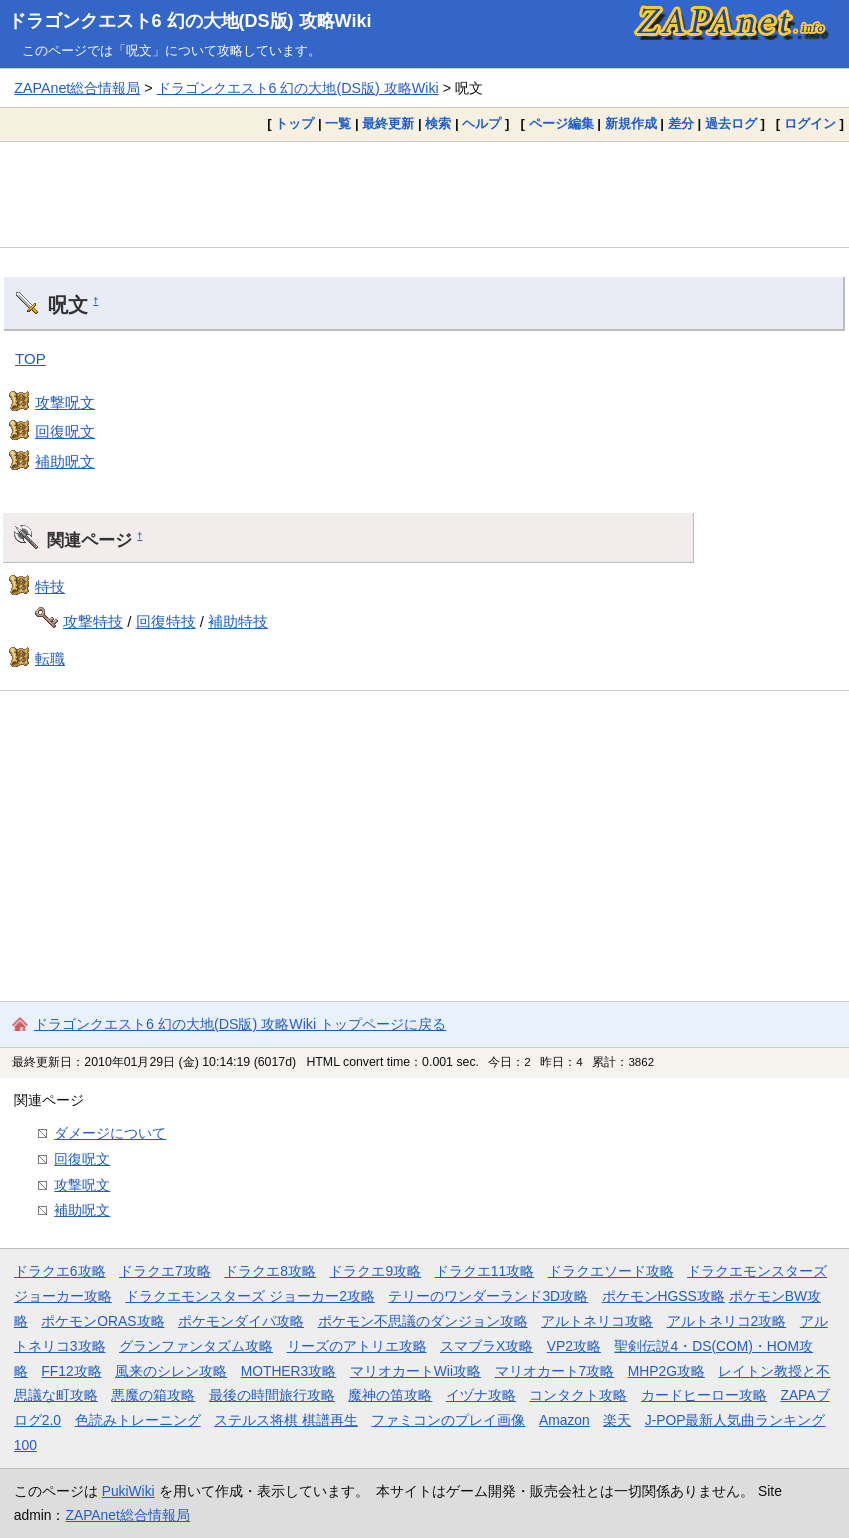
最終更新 (388, 123)
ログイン (810, 123)
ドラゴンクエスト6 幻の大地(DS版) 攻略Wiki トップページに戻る (240, 1024)
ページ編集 (561, 123)
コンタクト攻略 (578, 1395)
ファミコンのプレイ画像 (448, 1420)
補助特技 (238, 621)
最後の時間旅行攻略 (272, 1395)
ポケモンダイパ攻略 (241, 1321)
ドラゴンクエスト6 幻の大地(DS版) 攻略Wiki (190, 21)
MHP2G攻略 (666, 1371)
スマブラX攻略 (486, 1346)
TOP (30, 358)
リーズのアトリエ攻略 (357, 1346)
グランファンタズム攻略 (196, 1346)
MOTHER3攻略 (289, 1371)
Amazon (564, 1420)
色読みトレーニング (138, 1420)
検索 (438, 123)
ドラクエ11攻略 (484, 1271)
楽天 (617, 1420)
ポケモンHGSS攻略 (663, 1296)
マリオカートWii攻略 (415, 1371)
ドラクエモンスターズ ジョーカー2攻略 (250, 1296)
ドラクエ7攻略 (165, 1271)
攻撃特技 (93, 621)
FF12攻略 (71, 1371)
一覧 (338, 123)
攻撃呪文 (65, 402)
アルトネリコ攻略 (597, 1321)
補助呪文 (65, 461)
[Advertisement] (424, 194)
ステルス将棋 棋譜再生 (286, 1420)
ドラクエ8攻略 (270, 1271)
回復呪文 (65, 431)
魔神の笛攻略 (390, 1395)
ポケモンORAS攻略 (102, 1321)
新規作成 (631, 123)
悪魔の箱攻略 (153, 1395)
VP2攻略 (574, 1346)
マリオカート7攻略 (555, 1371)
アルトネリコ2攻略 (727, 1321)
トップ (294, 123)
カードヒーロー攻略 (704, 1395)
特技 (50, 586)
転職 (50, 658)
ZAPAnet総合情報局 (77, 88)
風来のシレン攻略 (171, 1371)
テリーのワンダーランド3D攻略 (488, 1296)
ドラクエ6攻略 (60, 1271)
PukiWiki (128, 1491)
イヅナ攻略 (481, 1395)
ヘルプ (481, 123)
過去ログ (731, 123)
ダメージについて (110, 1133)
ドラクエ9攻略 (375, 1271)
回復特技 (166, 621)
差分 (681, 123)
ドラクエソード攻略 (611, 1271)
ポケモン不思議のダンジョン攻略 (423, 1321)
